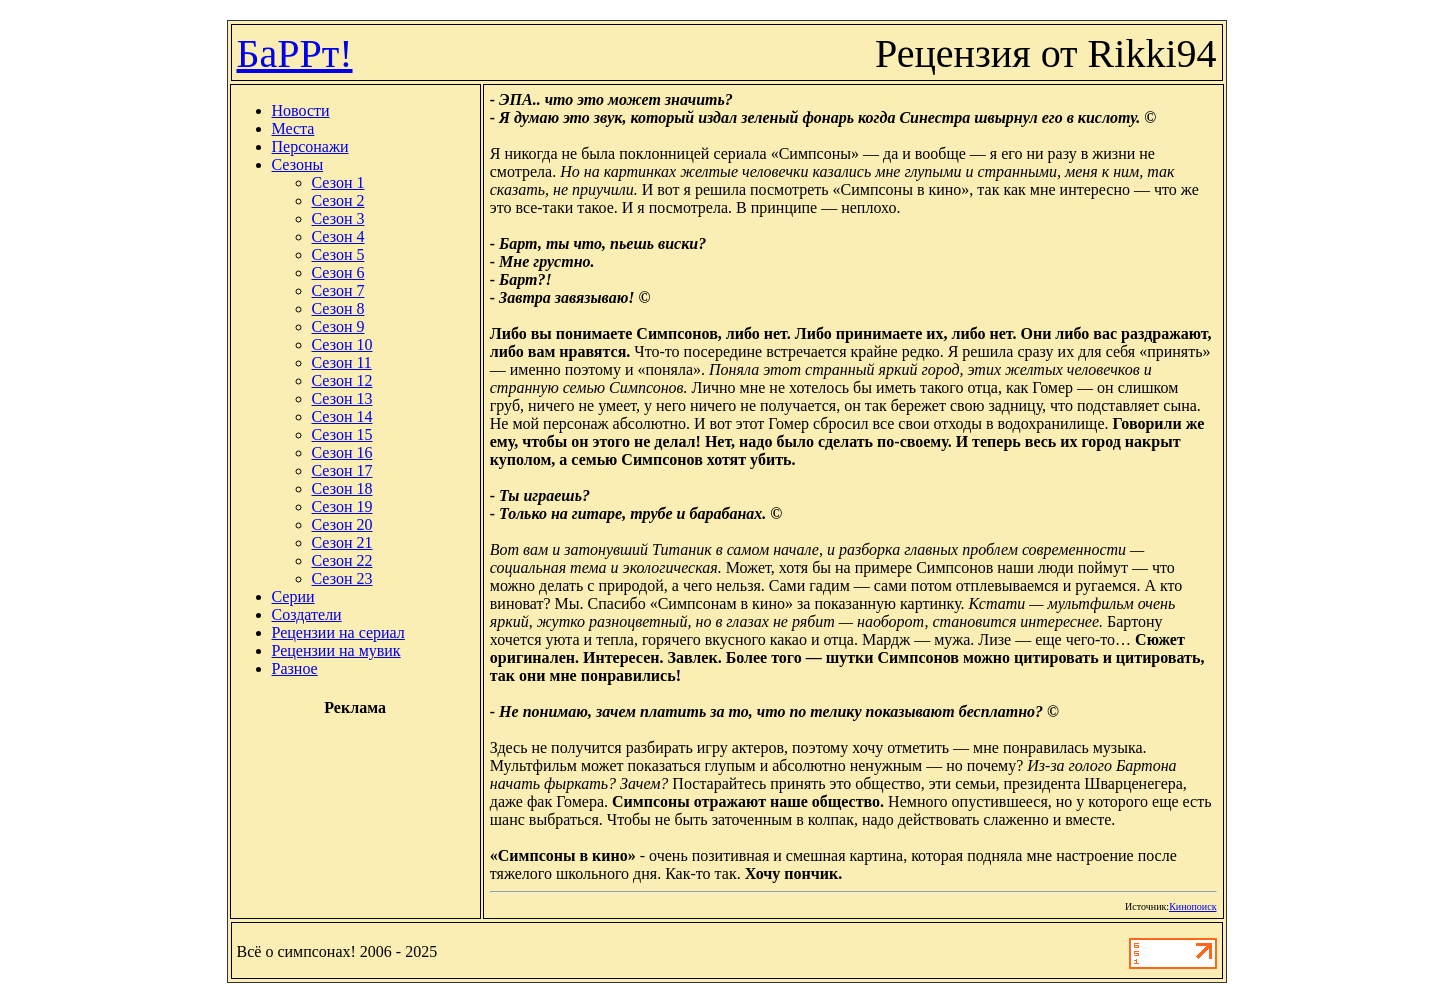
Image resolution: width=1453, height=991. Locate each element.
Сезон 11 (342, 362)
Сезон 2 (338, 200)
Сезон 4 (338, 236)
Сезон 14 (342, 416)
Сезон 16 (342, 452)
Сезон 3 (338, 218)
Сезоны (298, 164)
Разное (295, 668)
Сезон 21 (342, 542)
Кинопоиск (1192, 906)
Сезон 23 (342, 578)
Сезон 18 (342, 488)
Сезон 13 (342, 398)
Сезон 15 (342, 434)
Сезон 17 (342, 470)
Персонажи (310, 146)
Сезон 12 (342, 380)
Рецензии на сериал (338, 632)
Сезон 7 (338, 290)
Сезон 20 (342, 524)
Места (293, 128)
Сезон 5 (338, 254)
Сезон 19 (342, 506)
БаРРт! (295, 53)
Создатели (307, 614)
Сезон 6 (338, 272)
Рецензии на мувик (336, 650)
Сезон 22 (342, 560)
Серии (293, 596)
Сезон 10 (342, 344)
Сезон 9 (338, 326)
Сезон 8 (338, 308)
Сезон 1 (338, 182)
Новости (301, 110)
